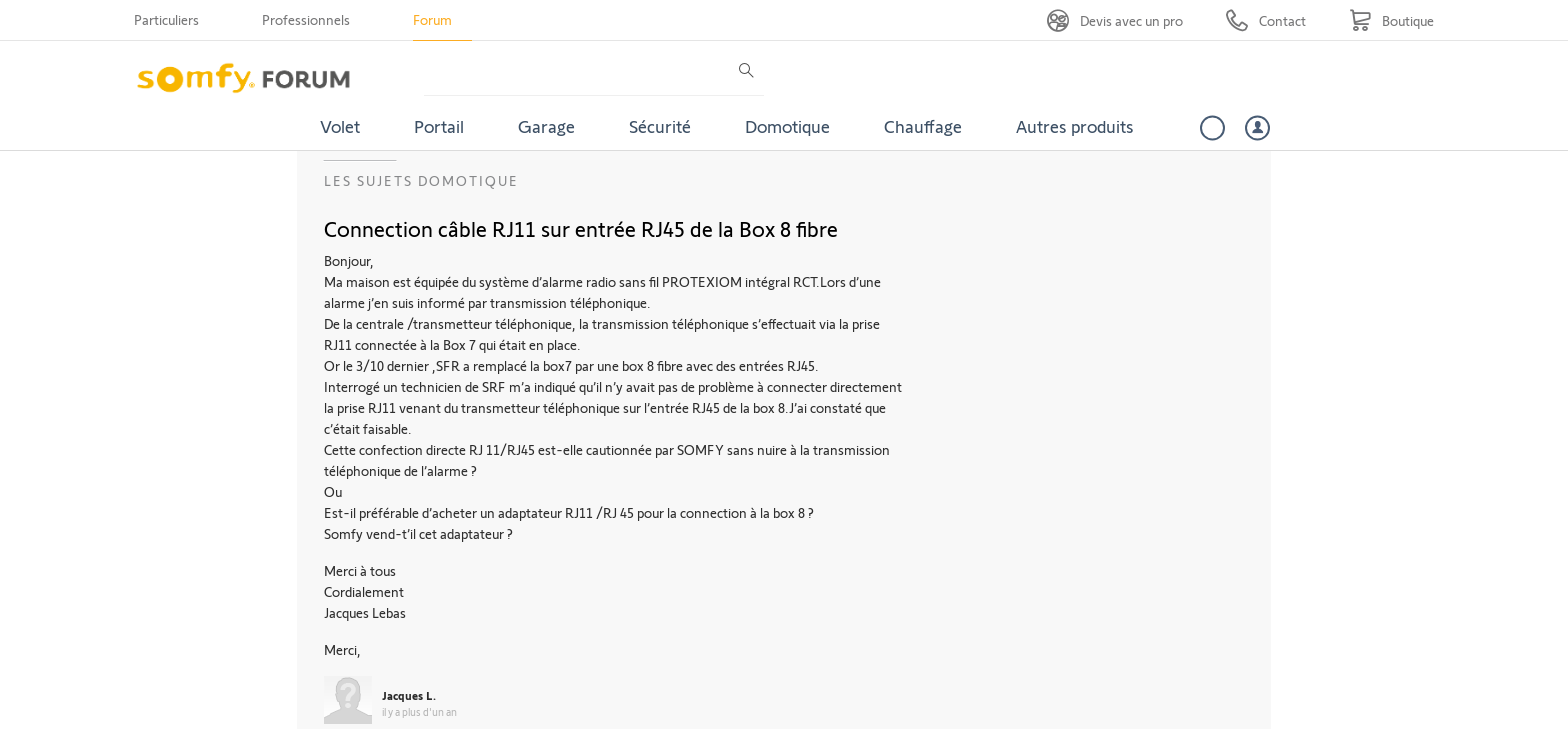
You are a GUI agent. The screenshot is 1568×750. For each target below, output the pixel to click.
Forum (432, 19)
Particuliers (166, 19)
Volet (340, 126)
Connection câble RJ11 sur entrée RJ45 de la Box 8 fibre (581, 228)
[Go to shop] (1391, 20)
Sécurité (660, 126)
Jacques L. (409, 695)
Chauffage (923, 126)
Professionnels (306, 19)
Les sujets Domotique (421, 180)
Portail (439, 126)
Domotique (787, 126)
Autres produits (1075, 126)
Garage (546, 126)
